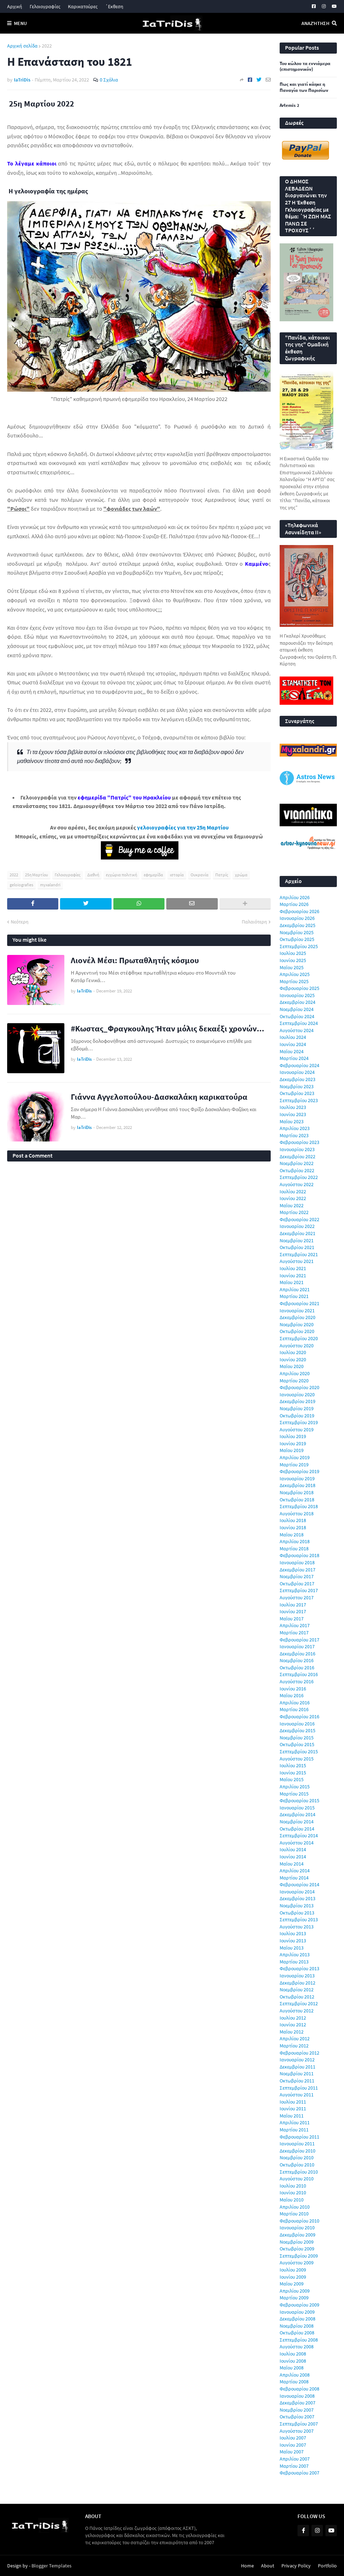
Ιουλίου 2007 (293, 2437)
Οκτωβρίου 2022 (297, 1170)
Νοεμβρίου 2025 (297, 932)
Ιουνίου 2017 (293, 1611)
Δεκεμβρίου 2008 (297, 2318)
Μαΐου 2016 (292, 1695)
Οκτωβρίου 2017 (297, 1583)
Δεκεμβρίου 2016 (297, 1653)
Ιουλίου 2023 (293, 1107)
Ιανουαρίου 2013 (297, 1975)
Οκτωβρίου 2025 (297, 939)
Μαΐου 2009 (292, 2283)
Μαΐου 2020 (292, 1366)
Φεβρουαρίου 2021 (299, 1303)
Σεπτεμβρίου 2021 (299, 1254)
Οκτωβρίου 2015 (297, 1744)
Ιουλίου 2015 (293, 1765)
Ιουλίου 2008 (293, 2353)
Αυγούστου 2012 (297, 2010)
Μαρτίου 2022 (294, 1212)
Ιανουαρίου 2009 (297, 2312)
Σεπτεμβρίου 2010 (299, 2172)
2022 (47, 46)
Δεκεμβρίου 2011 (297, 2067)
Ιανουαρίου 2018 (297, 1562)
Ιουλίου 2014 (293, 1849)
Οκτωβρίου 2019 (297, 1415)
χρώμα (241, 874)
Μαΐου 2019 (292, 1450)
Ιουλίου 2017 (293, 1604)
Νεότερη (20, 921)
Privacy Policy (296, 2565)
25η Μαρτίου (36, 874)
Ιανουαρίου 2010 (297, 2227)
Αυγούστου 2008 (297, 2346)
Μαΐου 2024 (292, 1051)
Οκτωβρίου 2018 (297, 1499)
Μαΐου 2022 (292, 1205)
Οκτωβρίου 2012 (297, 1996)
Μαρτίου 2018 (294, 1548)
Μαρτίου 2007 (294, 2466)
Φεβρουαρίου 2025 (299, 988)
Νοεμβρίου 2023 (297, 1086)
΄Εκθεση (114, 6)
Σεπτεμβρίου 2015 (299, 1751)
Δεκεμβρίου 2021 (297, 1233)
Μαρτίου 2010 (294, 2213)
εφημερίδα (153, 874)
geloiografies (21, 884)
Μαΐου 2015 (292, 1779)
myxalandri (50, 884)
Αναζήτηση (315, 23)
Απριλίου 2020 (295, 1373)
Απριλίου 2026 (295, 897)
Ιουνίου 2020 (293, 1359)
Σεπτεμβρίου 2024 (299, 1023)
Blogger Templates (51, 2565)
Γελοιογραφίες (45, 6)
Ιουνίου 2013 (293, 1940)
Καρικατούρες (83, 6)
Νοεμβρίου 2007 (297, 2410)
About (267, 2565)
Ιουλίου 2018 (293, 1520)
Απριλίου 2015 (295, 1786)
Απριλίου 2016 (295, 1702)
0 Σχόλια (109, 79)
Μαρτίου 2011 (294, 2129)
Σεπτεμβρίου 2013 (299, 1919)
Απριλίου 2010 (295, 2207)
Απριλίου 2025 (295, 974)
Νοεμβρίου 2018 (297, 1492)
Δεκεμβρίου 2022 (297, 1156)
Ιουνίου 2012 (293, 2024)
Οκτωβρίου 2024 (297, 1016)
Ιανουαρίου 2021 (297, 1310)
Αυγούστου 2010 (297, 2178)
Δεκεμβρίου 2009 (297, 2234)
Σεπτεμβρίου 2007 (299, 2424)
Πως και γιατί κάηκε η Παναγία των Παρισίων (304, 87)
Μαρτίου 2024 (294, 1058)
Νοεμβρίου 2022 (297, 1163)
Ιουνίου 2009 (293, 2277)
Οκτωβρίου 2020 (297, 1331)
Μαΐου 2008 (292, 2367)
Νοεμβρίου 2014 (297, 1821)
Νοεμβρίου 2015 (297, 1737)
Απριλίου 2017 (295, 1625)
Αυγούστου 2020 (297, 1345)
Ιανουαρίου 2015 (297, 1807)
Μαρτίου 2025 (294, 981)
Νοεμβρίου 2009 (297, 2242)
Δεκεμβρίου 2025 (297, 925)
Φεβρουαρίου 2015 (299, 1800)
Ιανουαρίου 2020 (297, 1394)
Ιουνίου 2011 (293, 2108)
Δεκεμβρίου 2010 (297, 2151)
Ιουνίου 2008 (293, 2361)
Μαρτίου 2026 (294, 904)
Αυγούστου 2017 (297, 1597)
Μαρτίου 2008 (294, 2381)
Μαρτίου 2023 (294, 1135)
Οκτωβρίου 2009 (297, 2248)
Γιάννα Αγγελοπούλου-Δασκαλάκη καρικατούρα (159, 1096)
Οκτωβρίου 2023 (297, 1093)
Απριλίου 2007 (295, 2459)
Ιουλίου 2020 (293, 1352)
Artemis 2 (289, 105)
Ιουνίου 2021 (293, 1275)
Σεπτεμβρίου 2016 (299, 1674)
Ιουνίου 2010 (293, 2192)
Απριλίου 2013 (295, 1954)
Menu (20, 23)
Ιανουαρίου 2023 (297, 1149)
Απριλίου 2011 (295, 2122)
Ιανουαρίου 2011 (297, 2143)
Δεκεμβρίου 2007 (297, 2402)
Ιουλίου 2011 (293, 2102)
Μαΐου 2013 (292, 1948)
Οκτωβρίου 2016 (297, 1667)
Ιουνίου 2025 (293, 960)
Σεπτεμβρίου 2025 (299, 946)
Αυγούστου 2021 (297, 1261)
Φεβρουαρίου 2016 (299, 1716)
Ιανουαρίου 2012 (297, 2059)
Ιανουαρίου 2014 (297, 1891)
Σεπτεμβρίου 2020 (299, 1338)
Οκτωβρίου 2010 (297, 2164)
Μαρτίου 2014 (294, 1877)
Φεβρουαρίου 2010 (299, 2221)
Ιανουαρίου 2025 (297, 995)
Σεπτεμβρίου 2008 (299, 2340)
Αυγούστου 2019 (297, 1429)
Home (247, 2565)
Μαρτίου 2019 (294, 1464)
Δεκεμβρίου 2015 (297, 1730)
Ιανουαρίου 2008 (297, 2396)
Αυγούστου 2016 (297, 1681)
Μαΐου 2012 (292, 2031)
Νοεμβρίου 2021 (297, 1240)
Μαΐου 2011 (292, 2115)
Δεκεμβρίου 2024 (297, 1002)
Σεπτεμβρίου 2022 (299, 1177)
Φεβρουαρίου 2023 (299, 1142)
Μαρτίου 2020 (294, 1380)
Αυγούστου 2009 (297, 2262)
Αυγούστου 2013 (297, 1926)
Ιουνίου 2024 (293, 1044)
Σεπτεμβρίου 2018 (299, 1506)
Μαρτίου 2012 (294, 2045)
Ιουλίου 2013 (293, 1933)
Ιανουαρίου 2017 (297, 1646)
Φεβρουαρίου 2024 (299, 1065)
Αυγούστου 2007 (297, 2431)
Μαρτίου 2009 (294, 2297)
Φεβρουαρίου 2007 (299, 2473)
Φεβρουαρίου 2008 (299, 2389)
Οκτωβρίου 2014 (297, 1829)
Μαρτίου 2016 (294, 1709)
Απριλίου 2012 (295, 2038)
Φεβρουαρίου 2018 (299, 1555)
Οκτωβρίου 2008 (297, 2332)
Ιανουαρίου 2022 (297, 1226)
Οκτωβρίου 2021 (297, 1247)
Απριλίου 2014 (295, 1870)
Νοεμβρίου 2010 (297, 2157)
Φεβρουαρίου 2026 (299, 911)
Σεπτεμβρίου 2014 (299, 1835)
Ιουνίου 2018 (293, 1527)
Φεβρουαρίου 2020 (299, 1387)
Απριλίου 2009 (295, 2291)
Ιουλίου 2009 (293, 2270)
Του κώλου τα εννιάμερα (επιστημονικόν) (305, 67)
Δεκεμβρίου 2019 (297, 1401)
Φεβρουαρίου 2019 (299, 1471)
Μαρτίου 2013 (294, 1961)
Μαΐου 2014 (292, 1864)
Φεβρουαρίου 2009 (299, 2305)
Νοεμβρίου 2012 (297, 1989)
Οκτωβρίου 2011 (297, 2080)
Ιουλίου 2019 (293, 1436)
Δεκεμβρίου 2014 (297, 1814)
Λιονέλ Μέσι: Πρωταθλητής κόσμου (135, 960)
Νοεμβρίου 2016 (297, 1660)
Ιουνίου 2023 (293, 1114)
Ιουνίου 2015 (293, 1772)
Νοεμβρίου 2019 (297, 1408)
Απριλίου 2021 (295, 1289)
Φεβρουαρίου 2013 (299, 1968)
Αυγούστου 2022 (297, 1184)
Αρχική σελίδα (22, 46)
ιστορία (177, 874)
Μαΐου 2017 (292, 1618)
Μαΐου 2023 (292, 1121)
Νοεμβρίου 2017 (297, 1576)
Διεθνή (93, 874)
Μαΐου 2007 (292, 2451)
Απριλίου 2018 (295, 1541)
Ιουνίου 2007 (293, 2445)
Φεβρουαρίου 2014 (299, 1884)
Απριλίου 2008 (295, 2375)
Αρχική (14, 6)
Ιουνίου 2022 (293, 1198)
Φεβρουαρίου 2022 (299, 1219)
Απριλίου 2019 (295, 1457)
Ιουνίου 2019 (293, 1443)
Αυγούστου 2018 (297, 1513)
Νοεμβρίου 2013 (297, 1905)
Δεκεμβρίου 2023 (297, 1079)
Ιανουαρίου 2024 (297, 1072)
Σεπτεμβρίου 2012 (299, 2003)
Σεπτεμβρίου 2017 (299, 1590)
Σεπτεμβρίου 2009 (299, 2256)
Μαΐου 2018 (292, 1534)
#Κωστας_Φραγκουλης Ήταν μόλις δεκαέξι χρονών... (167, 1028)
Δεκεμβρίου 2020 (297, 1317)
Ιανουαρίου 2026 (297, 918)
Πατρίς (221, 874)
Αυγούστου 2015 (297, 1758)
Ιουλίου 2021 (293, 1268)
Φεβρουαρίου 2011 (299, 2137)
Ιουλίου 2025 (293, 953)
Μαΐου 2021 (292, 1282)
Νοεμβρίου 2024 (297, 1009)
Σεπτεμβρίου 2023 (299, 1100)
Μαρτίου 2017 (294, 1632)
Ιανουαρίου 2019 (297, 1478)
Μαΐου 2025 (292, 967)
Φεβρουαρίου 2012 (299, 2053)
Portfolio (327, 2565)
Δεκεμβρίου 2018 (297, 1485)
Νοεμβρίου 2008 (297, 2326)
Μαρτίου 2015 (294, 1793)
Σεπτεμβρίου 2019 (299, 1422)
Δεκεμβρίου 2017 (297, 1569)
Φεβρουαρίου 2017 (299, 1639)
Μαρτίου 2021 (294, 1296)
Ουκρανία (199, 874)
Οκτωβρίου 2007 (297, 2416)
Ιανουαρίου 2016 (297, 1723)
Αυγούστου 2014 (297, 1842)
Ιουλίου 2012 (293, 2018)
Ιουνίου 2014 (293, 1856)
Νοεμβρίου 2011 (297, 2073)
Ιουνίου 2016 (293, 1688)
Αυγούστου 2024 (297, 1030)
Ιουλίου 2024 (293, 1037)
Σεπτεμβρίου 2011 (299, 2088)
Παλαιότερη (254, 921)
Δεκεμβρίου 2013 (297, 1898)
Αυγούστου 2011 (297, 2094)
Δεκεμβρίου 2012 (297, 1983)
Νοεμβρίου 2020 (297, 1324)
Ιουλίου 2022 (293, 1191)
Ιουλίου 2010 (293, 2186)
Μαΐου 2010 (292, 2199)
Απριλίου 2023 (295, 1128)
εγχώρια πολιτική (121, 874)
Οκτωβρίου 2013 (297, 1912)
